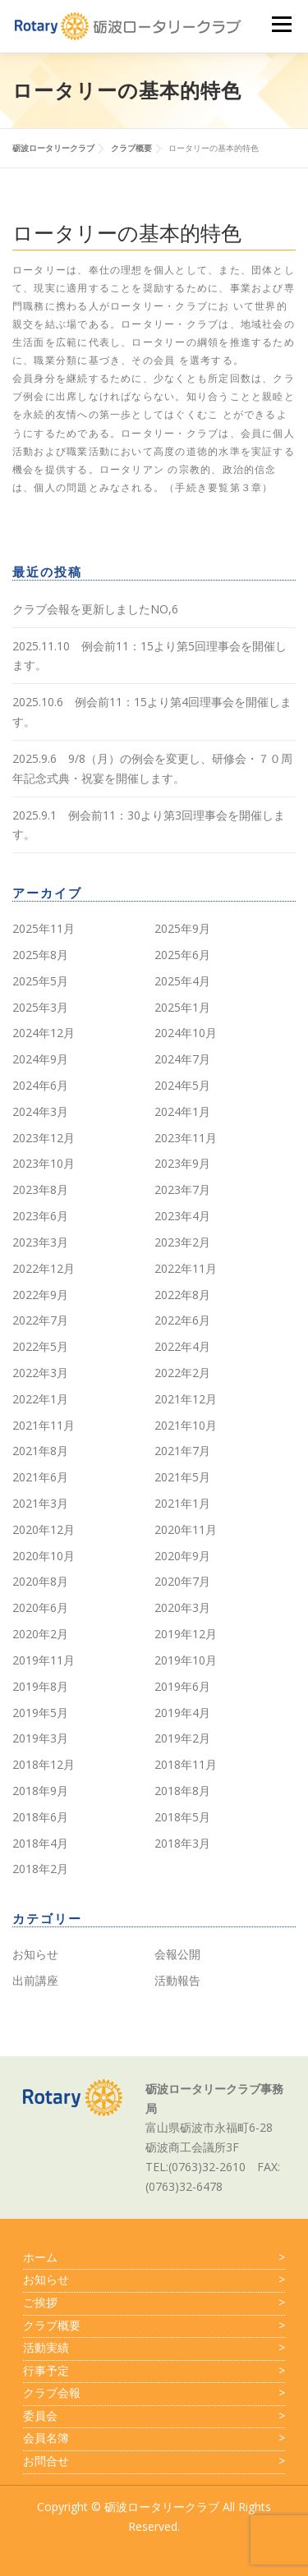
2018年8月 (182, 1790)
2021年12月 (185, 1399)
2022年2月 (182, 1372)
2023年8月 (40, 1189)
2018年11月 (185, 1764)
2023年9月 (182, 1163)
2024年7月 (182, 1059)
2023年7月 (182, 1189)
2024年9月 (40, 1059)
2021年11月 (43, 1425)
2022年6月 (182, 1320)
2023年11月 (185, 1138)
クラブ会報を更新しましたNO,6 (95, 609)
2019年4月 (182, 1712)
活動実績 (154, 2348)
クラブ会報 (154, 2393)
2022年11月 (185, 1268)
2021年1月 (182, 1503)
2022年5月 (40, 1346)
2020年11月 (185, 1529)
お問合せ (154, 2461)
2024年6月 (40, 1085)
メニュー (281, 24)
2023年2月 (182, 1242)
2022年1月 (40, 1399)
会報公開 (177, 1954)
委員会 (154, 2416)
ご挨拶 (154, 2302)
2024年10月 (185, 1032)
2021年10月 (185, 1425)
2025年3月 (40, 1007)
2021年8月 (40, 1450)
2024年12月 (43, 1032)
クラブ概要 (154, 2325)
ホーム (154, 2257)
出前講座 (35, 1980)
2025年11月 (43, 928)
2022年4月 (182, 1346)
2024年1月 (182, 1111)
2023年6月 (40, 1216)
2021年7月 (182, 1450)
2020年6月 (40, 1607)
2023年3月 (40, 1242)
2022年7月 (40, 1320)
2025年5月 (40, 981)
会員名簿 (154, 2438)
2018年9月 (40, 1790)
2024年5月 (182, 1085)
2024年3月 (40, 1111)
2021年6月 (40, 1477)
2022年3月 (40, 1372)
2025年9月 (182, 928)
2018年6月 (40, 1817)
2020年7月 (182, 1581)
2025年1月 (182, 1007)
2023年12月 (43, 1138)
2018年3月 (182, 1843)
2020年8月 (40, 1581)
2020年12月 (43, 1529)
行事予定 (154, 2371)
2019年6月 (182, 1686)
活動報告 (177, 1980)
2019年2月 (182, 1738)
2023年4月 (182, 1216)
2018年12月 (43, 1764)
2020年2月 (40, 1634)
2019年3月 (40, 1738)
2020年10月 (43, 1556)
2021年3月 (40, 1503)
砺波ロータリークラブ (161, 2506)
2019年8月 (40, 1686)
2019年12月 (185, 1634)
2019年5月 (40, 1712)
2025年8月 (40, 954)
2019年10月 (185, 1660)
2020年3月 (182, 1607)
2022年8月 (182, 1294)
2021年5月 (182, 1477)
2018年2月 (40, 1868)
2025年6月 (182, 954)
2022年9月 (40, 1294)
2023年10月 (43, 1163)
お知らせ (35, 1954)
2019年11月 (43, 1660)
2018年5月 (182, 1817)
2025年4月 (182, 981)
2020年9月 (182, 1556)
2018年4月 (40, 1843)
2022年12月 (43, 1268)
